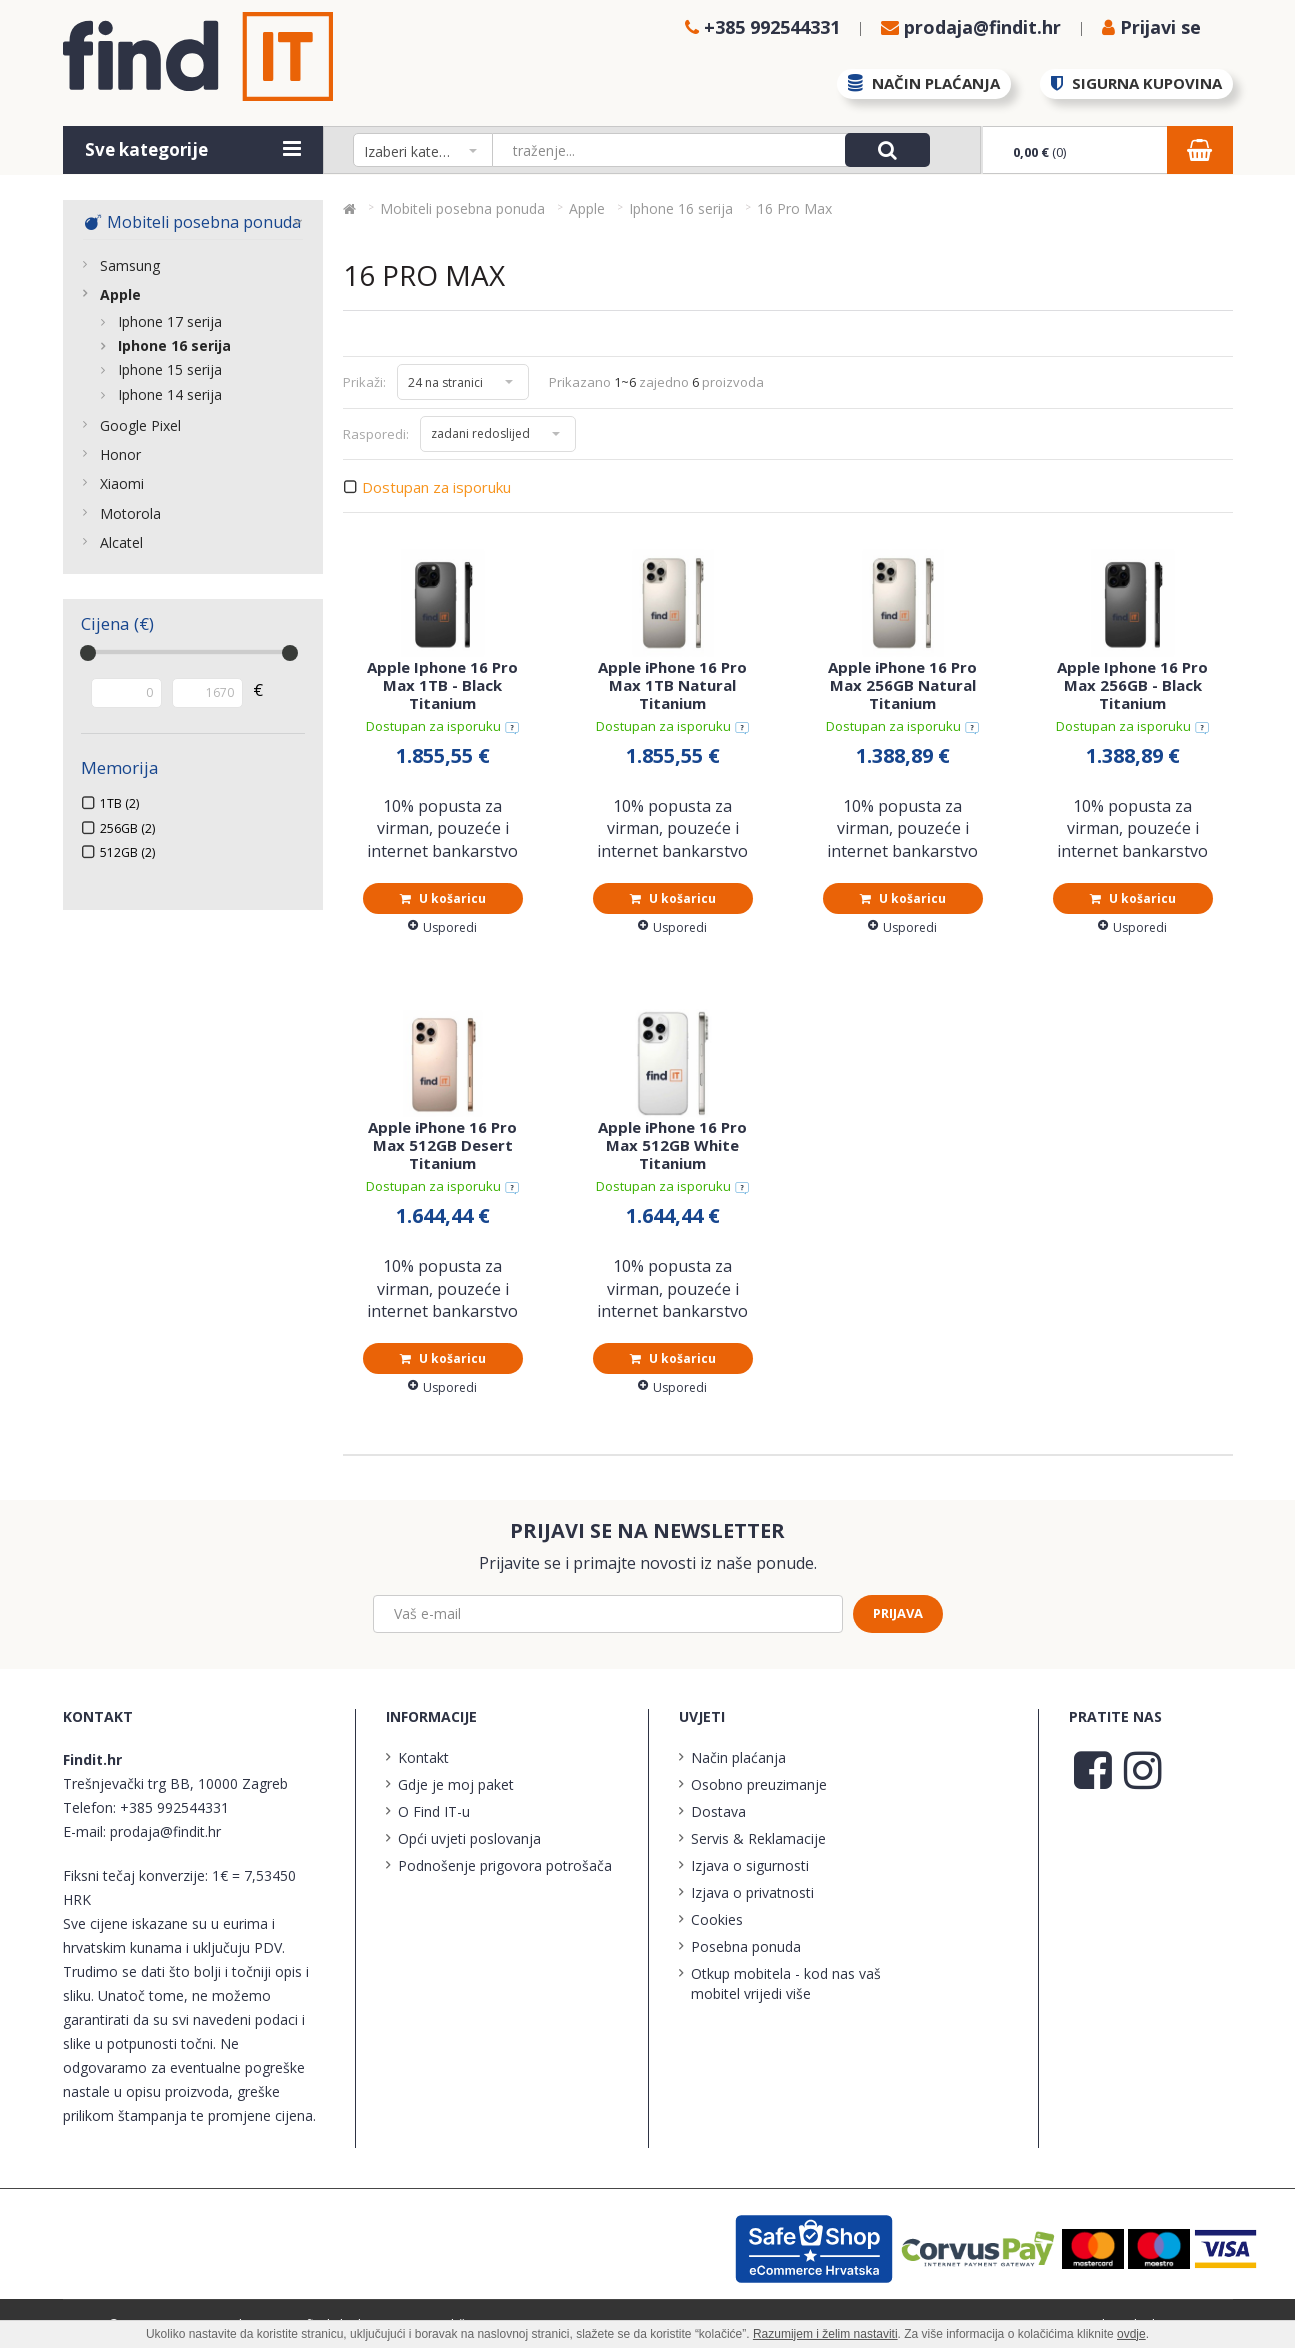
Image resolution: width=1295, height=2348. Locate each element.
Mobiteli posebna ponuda (192, 222)
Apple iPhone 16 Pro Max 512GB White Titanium (672, 1145)
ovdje (1131, 2334)
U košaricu (443, 898)
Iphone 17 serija (170, 321)
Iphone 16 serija (174, 345)
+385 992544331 (174, 1807)
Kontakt (423, 1757)
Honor (120, 454)
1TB (119, 803)
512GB (127, 852)
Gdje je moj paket (456, 1784)
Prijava (898, 1613)
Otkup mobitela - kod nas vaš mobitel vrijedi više (786, 1983)
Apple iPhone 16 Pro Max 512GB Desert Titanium (442, 1145)
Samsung (130, 265)
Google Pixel (140, 425)
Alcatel (121, 542)
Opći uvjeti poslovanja (469, 1838)
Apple (120, 294)
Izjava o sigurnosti (750, 1865)
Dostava (718, 1811)
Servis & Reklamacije (758, 1838)
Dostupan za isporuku (436, 487)
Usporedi (442, 927)
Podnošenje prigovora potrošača (505, 1865)
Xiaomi (122, 483)
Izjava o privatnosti (752, 1892)
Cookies (717, 1919)
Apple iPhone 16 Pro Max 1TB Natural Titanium (672, 685)
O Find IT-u (434, 1811)
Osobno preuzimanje (759, 1784)
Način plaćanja (738, 1757)
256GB (127, 828)
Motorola (130, 513)
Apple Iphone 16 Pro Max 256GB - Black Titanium (1132, 685)
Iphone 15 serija (170, 369)
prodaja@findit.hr (165, 1831)
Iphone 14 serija (170, 394)
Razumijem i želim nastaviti (825, 2334)
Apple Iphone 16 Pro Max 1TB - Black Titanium (442, 685)
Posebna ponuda (746, 1946)
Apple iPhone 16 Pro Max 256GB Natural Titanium (902, 685)
